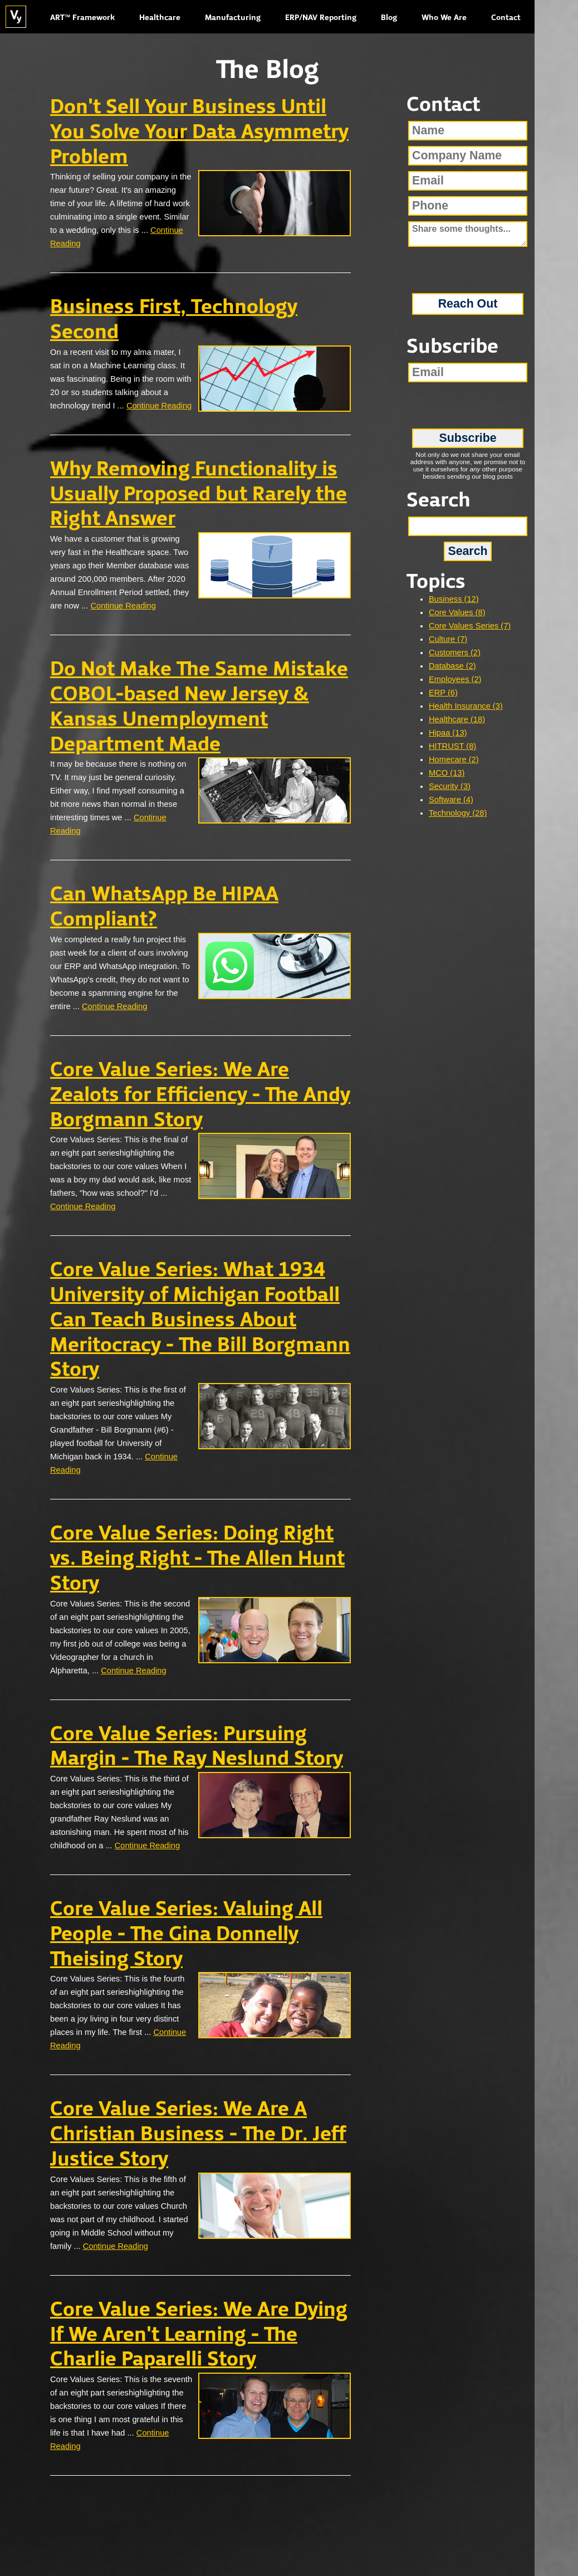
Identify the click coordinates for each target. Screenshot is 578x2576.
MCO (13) (446, 772)
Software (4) (451, 799)
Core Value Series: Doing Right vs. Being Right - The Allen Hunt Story (197, 1559)
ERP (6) (443, 692)
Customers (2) (455, 652)
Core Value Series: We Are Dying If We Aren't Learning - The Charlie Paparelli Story (198, 2335)
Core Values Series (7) (470, 625)
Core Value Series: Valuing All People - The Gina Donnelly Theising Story (186, 1934)
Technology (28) (458, 813)
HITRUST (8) (452, 746)
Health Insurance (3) (466, 706)
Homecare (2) (454, 759)
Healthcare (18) (457, 719)
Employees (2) (455, 679)
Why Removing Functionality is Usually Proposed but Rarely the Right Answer (198, 494)
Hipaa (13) (448, 732)
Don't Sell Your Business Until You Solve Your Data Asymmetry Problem (199, 132)
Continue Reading (159, 405)
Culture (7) (448, 639)
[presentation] (468, 266)
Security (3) (450, 786)
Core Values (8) (457, 612)
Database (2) (452, 665)
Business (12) (454, 599)
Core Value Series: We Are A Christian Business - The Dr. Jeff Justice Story (198, 2134)
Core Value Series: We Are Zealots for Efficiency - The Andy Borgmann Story (200, 1095)
